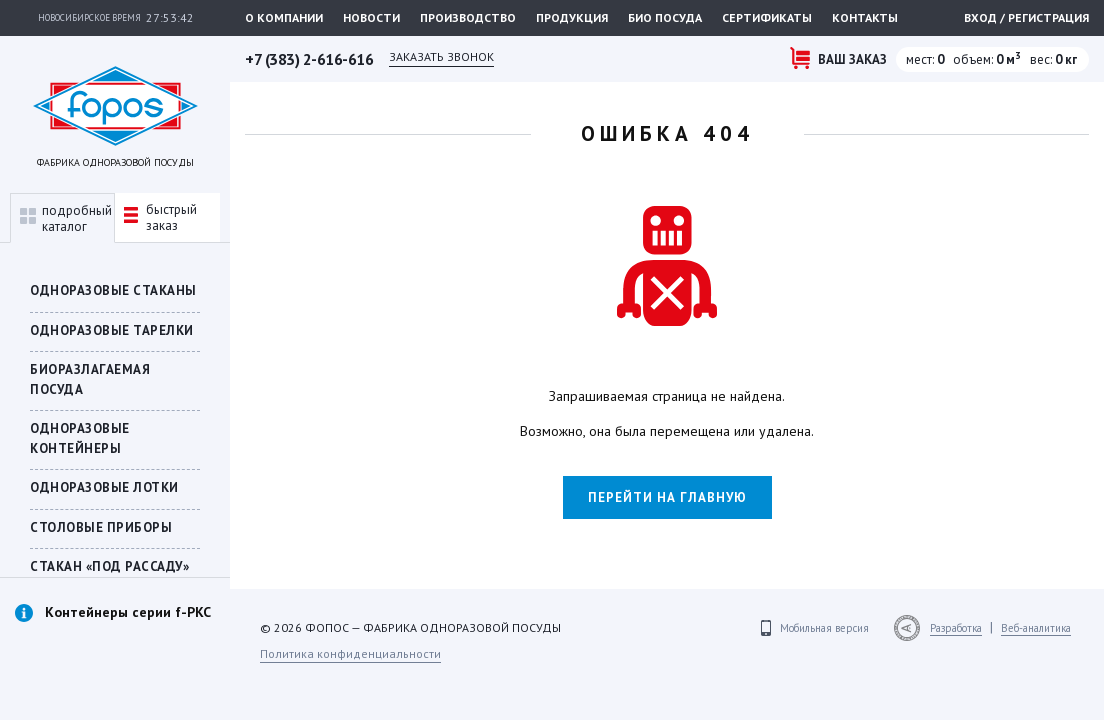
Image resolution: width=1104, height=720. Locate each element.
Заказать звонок (441, 56)
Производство (468, 17)
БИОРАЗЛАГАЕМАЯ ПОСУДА (90, 379)
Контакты (865, 17)
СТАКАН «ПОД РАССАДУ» (109, 566)
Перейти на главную (667, 497)
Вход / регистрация (1026, 17)
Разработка (956, 628)
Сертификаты (767, 17)
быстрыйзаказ (160, 217)
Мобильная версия (824, 628)
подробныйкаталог (66, 218)
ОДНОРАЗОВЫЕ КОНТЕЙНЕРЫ (80, 438)
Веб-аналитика (1036, 628)
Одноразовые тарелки (112, 330)
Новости (371, 17)
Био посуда (665, 17)
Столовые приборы (101, 527)
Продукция (572, 17)
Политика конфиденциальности (350, 653)
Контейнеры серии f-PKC (128, 612)
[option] (115, 634)
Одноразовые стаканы (113, 290)
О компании (284, 17)
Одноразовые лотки (104, 487)
